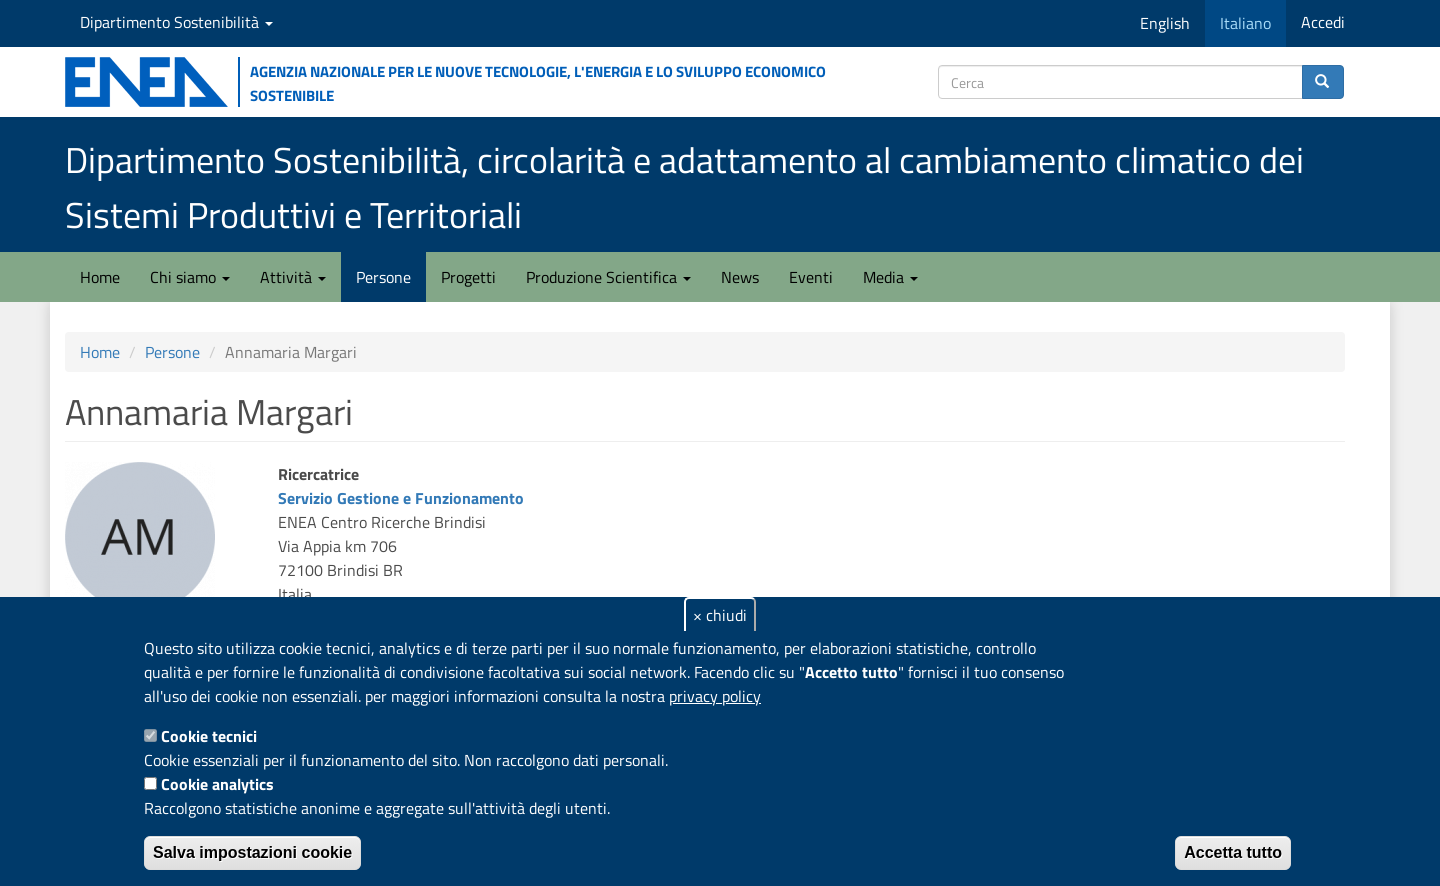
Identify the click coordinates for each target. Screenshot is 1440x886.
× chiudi (720, 615)
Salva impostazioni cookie (252, 852)
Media (890, 277)
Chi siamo (190, 277)
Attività (293, 277)
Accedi (1323, 22)
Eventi (811, 277)
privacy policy (715, 696)
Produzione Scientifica (608, 277)
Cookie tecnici (209, 736)
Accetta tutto (1233, 852)
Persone (383, 277)
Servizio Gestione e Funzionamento (401, 498)
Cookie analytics (217, 784)
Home (100, 277)
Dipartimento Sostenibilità (176, 22)
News (740, 277)
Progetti (468, 277)
